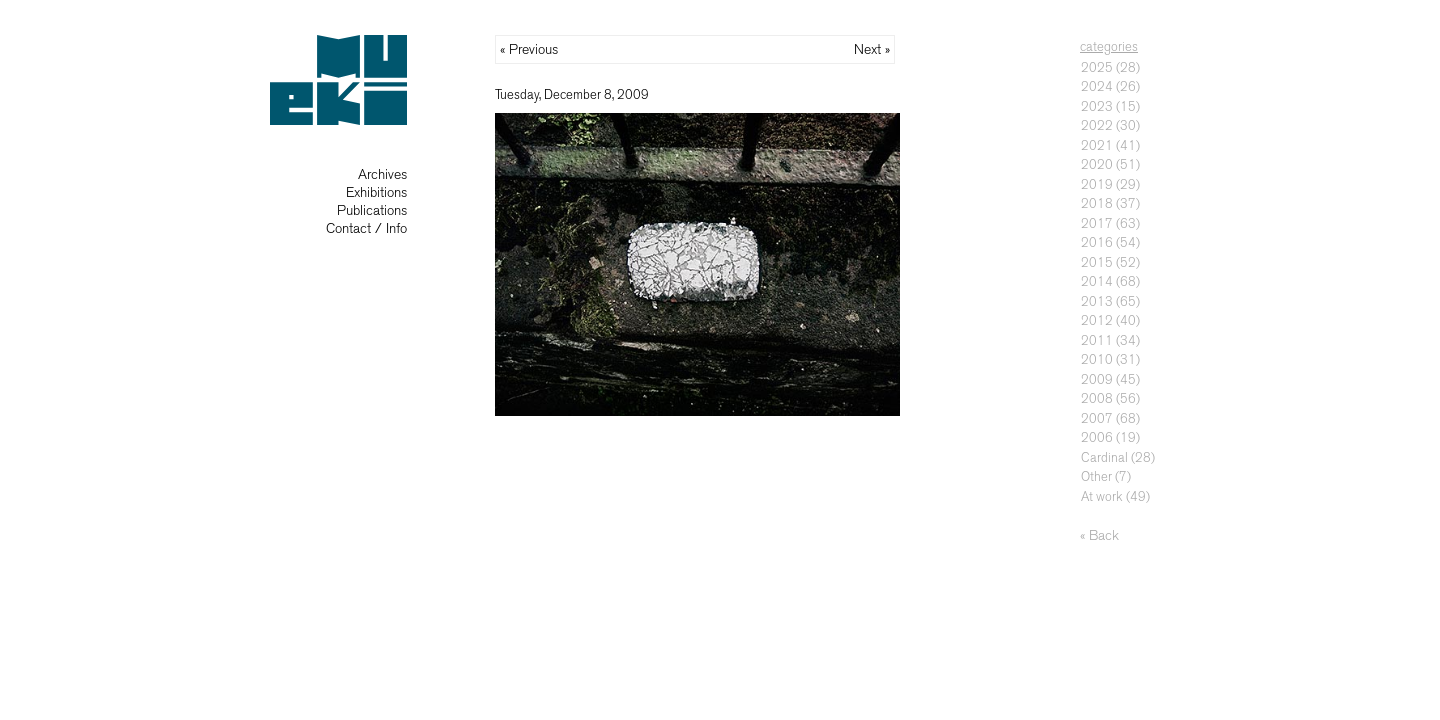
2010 (1097, 359)
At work (1102, 496)
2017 (1097, 223)
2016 (1097, 242)
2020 (1097, 164)
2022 (1097, 125)
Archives (382, 174)
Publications (372, 210)
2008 (1097, 398)
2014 (1097, 281)
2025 (1097, 67)
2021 (1097, 145)
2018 (1097, 203)
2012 (1097, 320)
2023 (1097, 106)
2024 (1097, 86)
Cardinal (1104, 457)
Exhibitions (376, 192)
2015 (1097, 262)
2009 (1097, 379)
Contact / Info (366, 228)
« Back (1099, 535)
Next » (872, 49)
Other (1096, 476)
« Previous (529, 49)
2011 (1097, 340)
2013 (1097, 301)
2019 (1097, 184)
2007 (1097, 418)
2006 (1097, 437)
